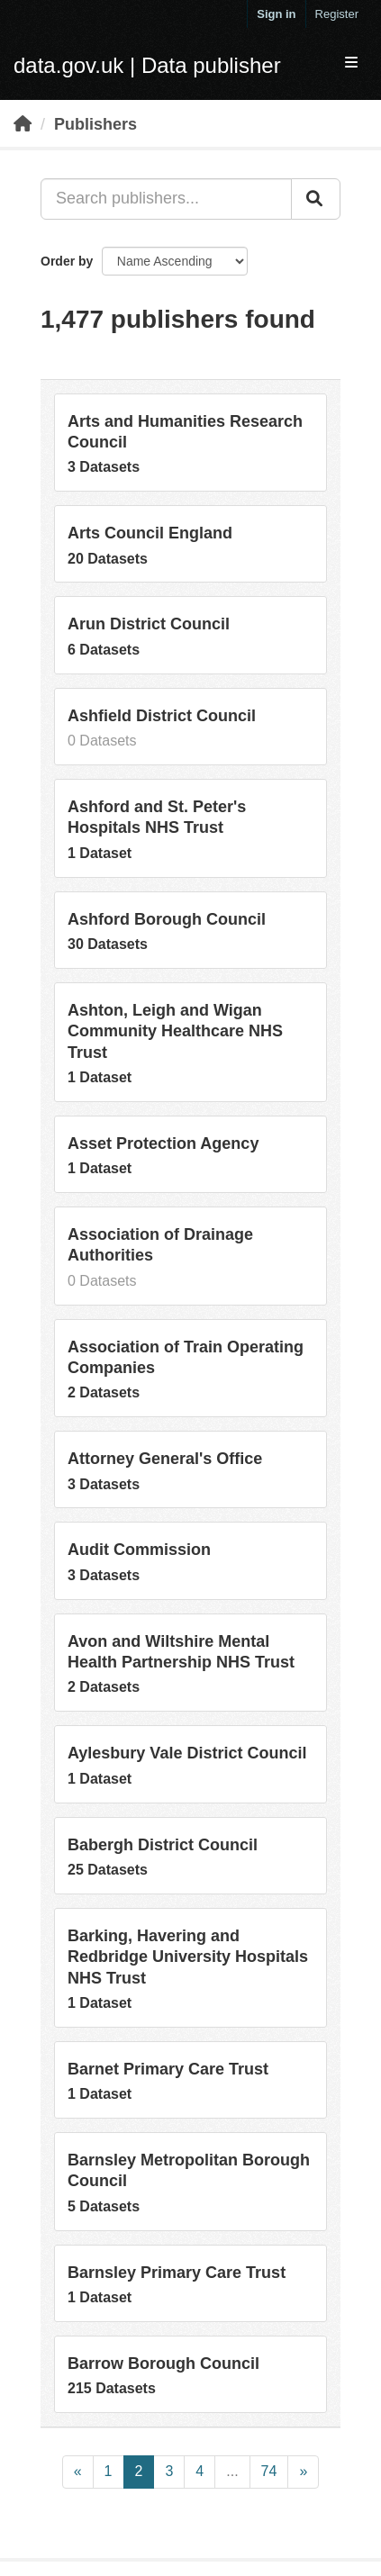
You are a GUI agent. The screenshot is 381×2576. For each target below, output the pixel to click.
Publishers (95, 124)
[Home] (23, 124)
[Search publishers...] (166, 199)
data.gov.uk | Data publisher (147, 65)
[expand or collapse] (351, 63)
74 (269, 2471)
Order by (67, 261)
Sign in (276, 14)
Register (336, 14)
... (232, 2471)
